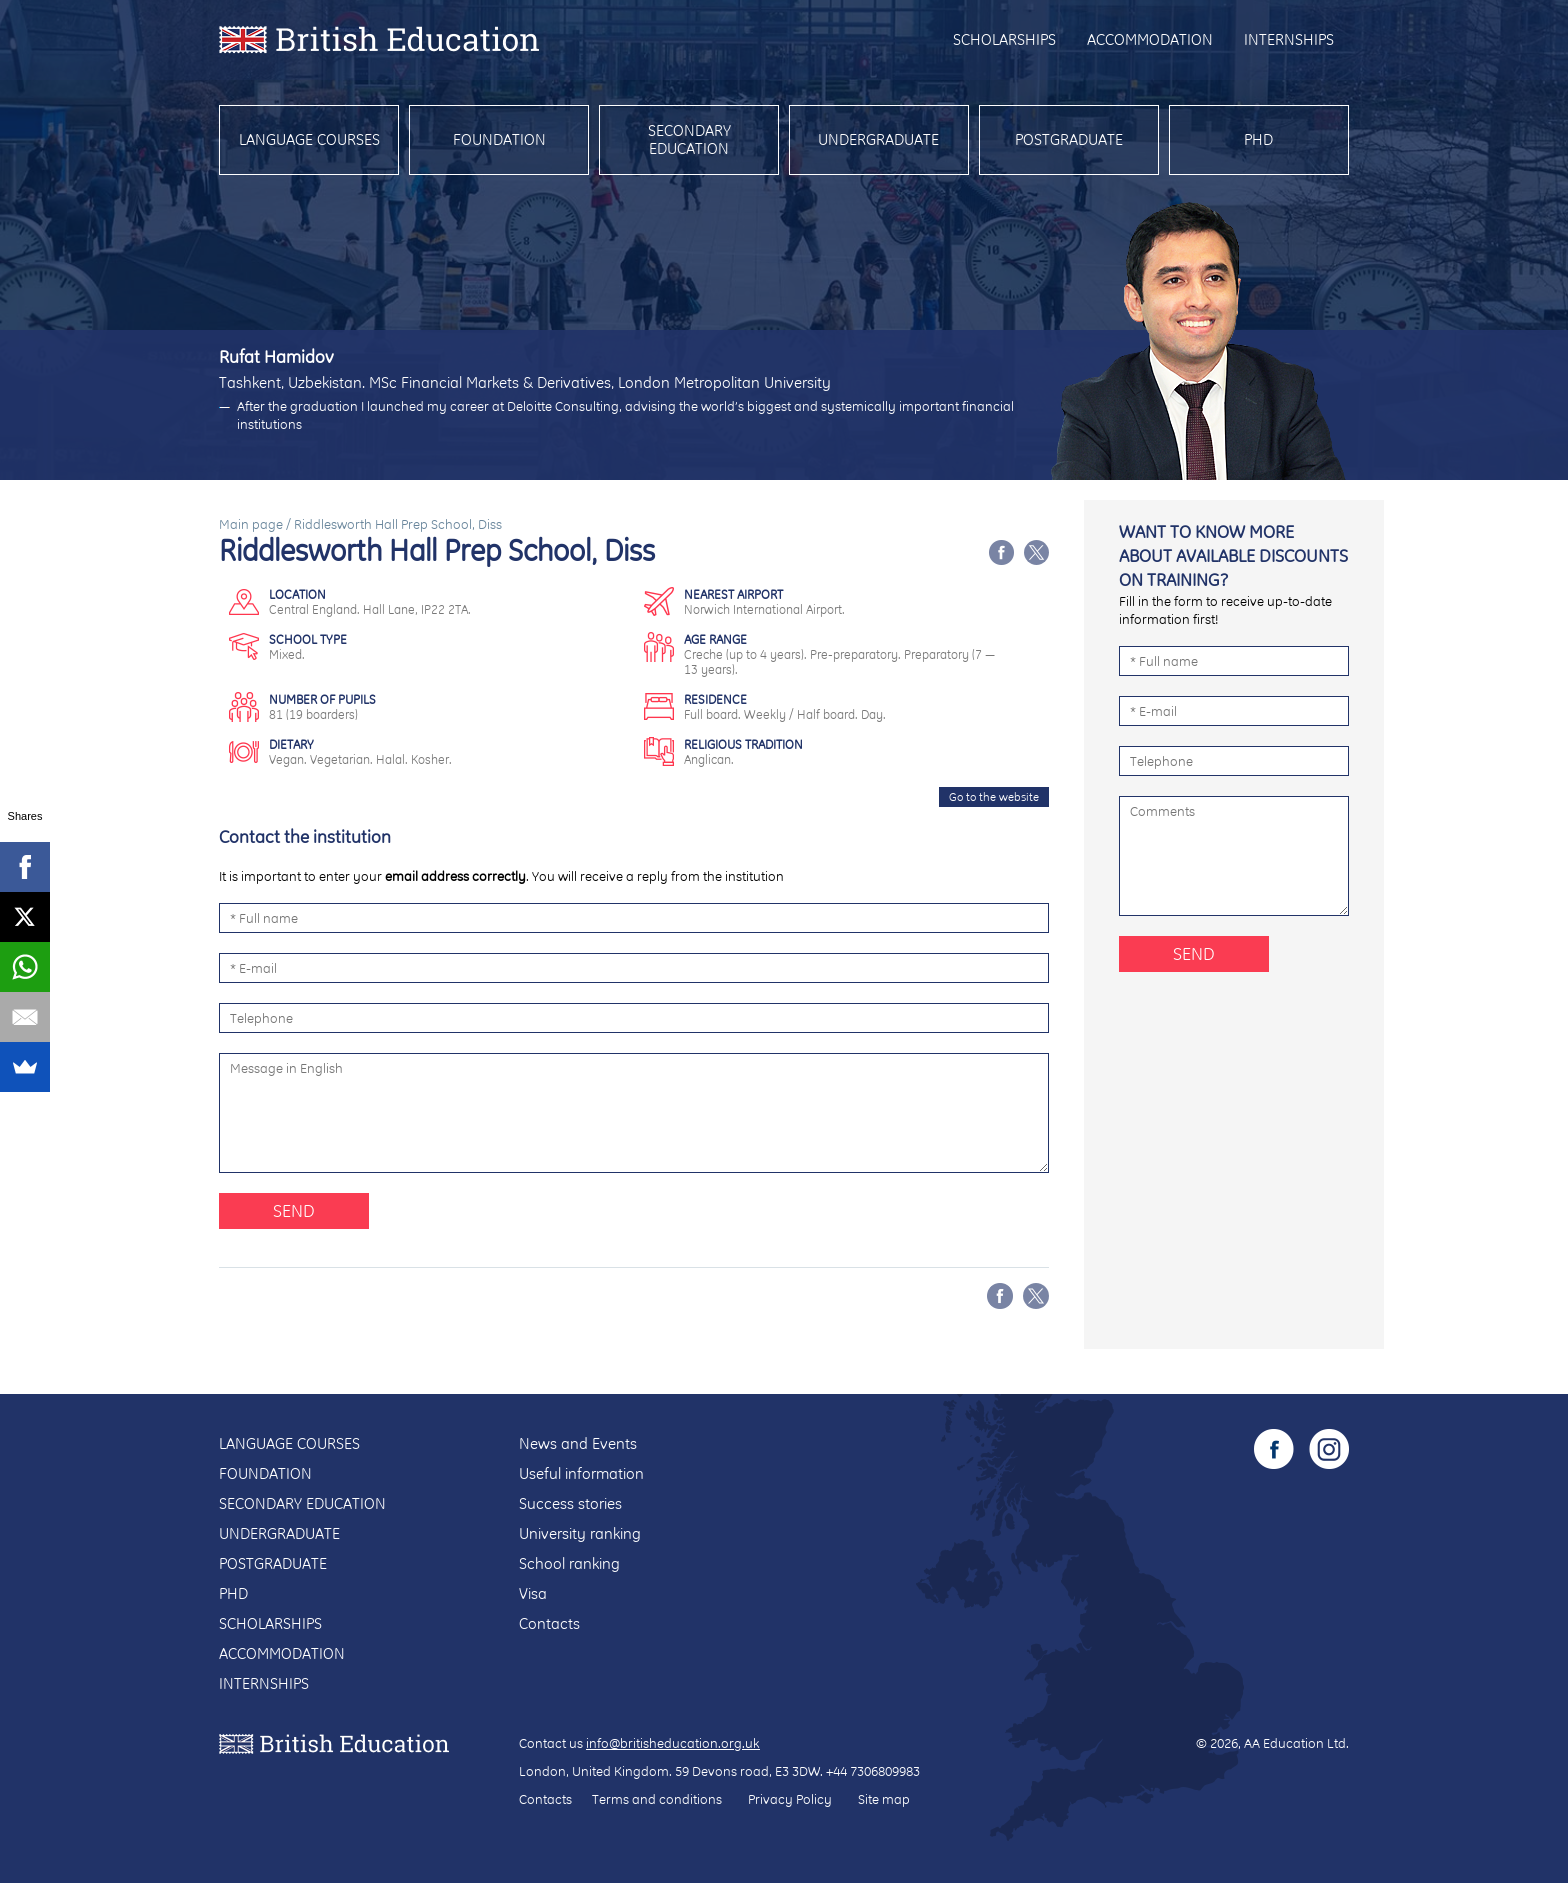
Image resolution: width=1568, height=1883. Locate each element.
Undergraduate (878, 139)
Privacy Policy (790, 1799)
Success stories (570, 1503)
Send (294, 1210)
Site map (884, 1799)
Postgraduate (1069, 139)
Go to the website (994, 797)
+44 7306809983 (873, 1771)
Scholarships (1004, 39)
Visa (533, 1593)
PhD (1258, 139)
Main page (251, 524)
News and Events (578, 1443)
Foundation (499, 139)
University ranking (580, 1533)
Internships (1289, 39)
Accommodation (1150, 39)
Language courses (309, 139)
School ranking (569, 1563)
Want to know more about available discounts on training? (1233, 555)
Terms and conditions (657, 1799)
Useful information (581, 1473)
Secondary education (689, 139)
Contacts (549, 1623)
